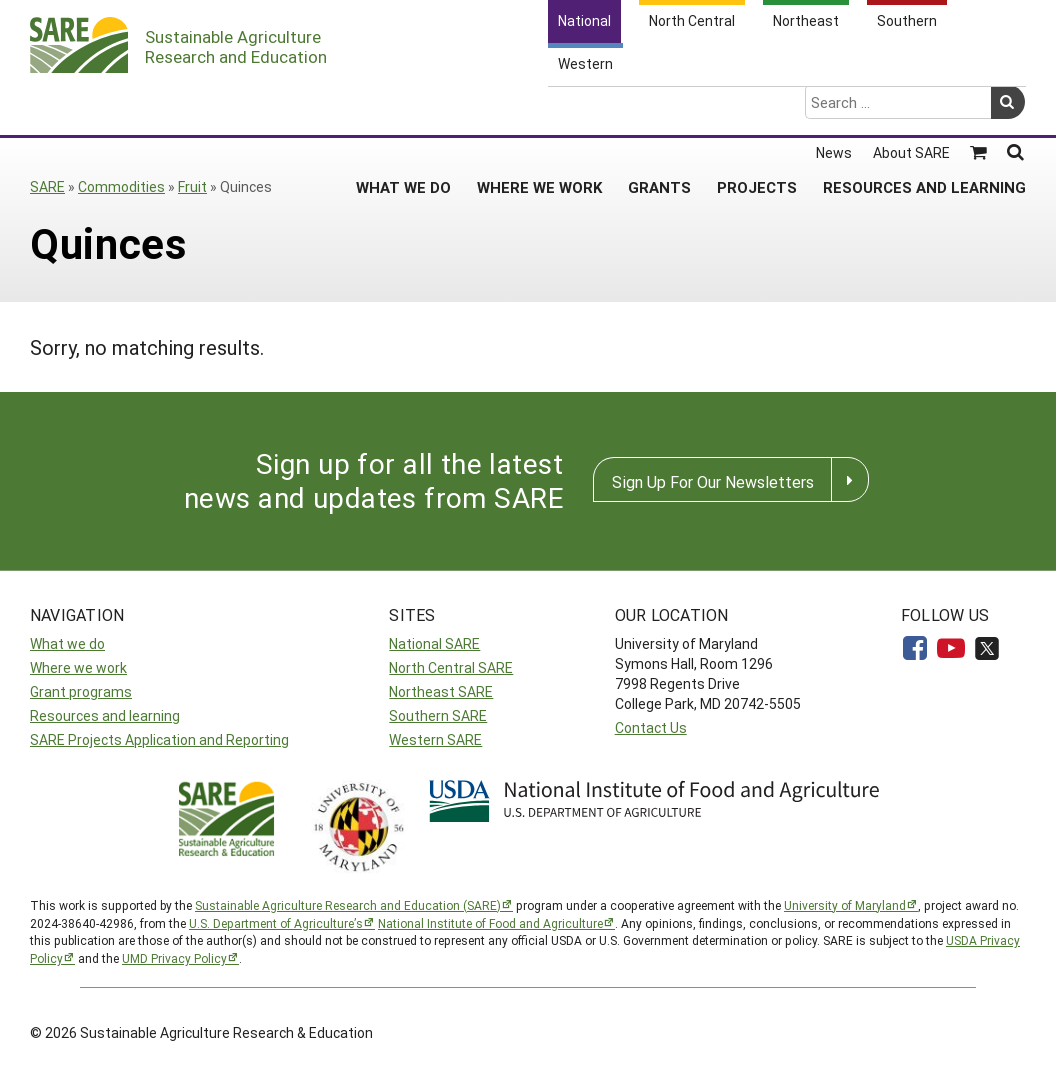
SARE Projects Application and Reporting (159, 739)
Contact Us (651, 727)
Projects (757, 109)
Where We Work (539, 109)
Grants (659, 109)
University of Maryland (845, 905)
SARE (47, 186)
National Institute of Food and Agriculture (490, 923)
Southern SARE (438, 715)
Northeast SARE (441, 691)
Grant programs (81, 691)
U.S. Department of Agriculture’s (276, 923)
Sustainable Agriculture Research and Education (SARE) (348, 905)
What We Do (403, 109)
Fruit (192, 186)
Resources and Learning (924, 109)
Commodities (121, 186)
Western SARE (435, 739)
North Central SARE (451, 667)
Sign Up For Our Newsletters (713, 481)
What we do (67, 643)
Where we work (78, 667)
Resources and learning (105, 715)
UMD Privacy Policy (174, 958)
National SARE (434, 643)
